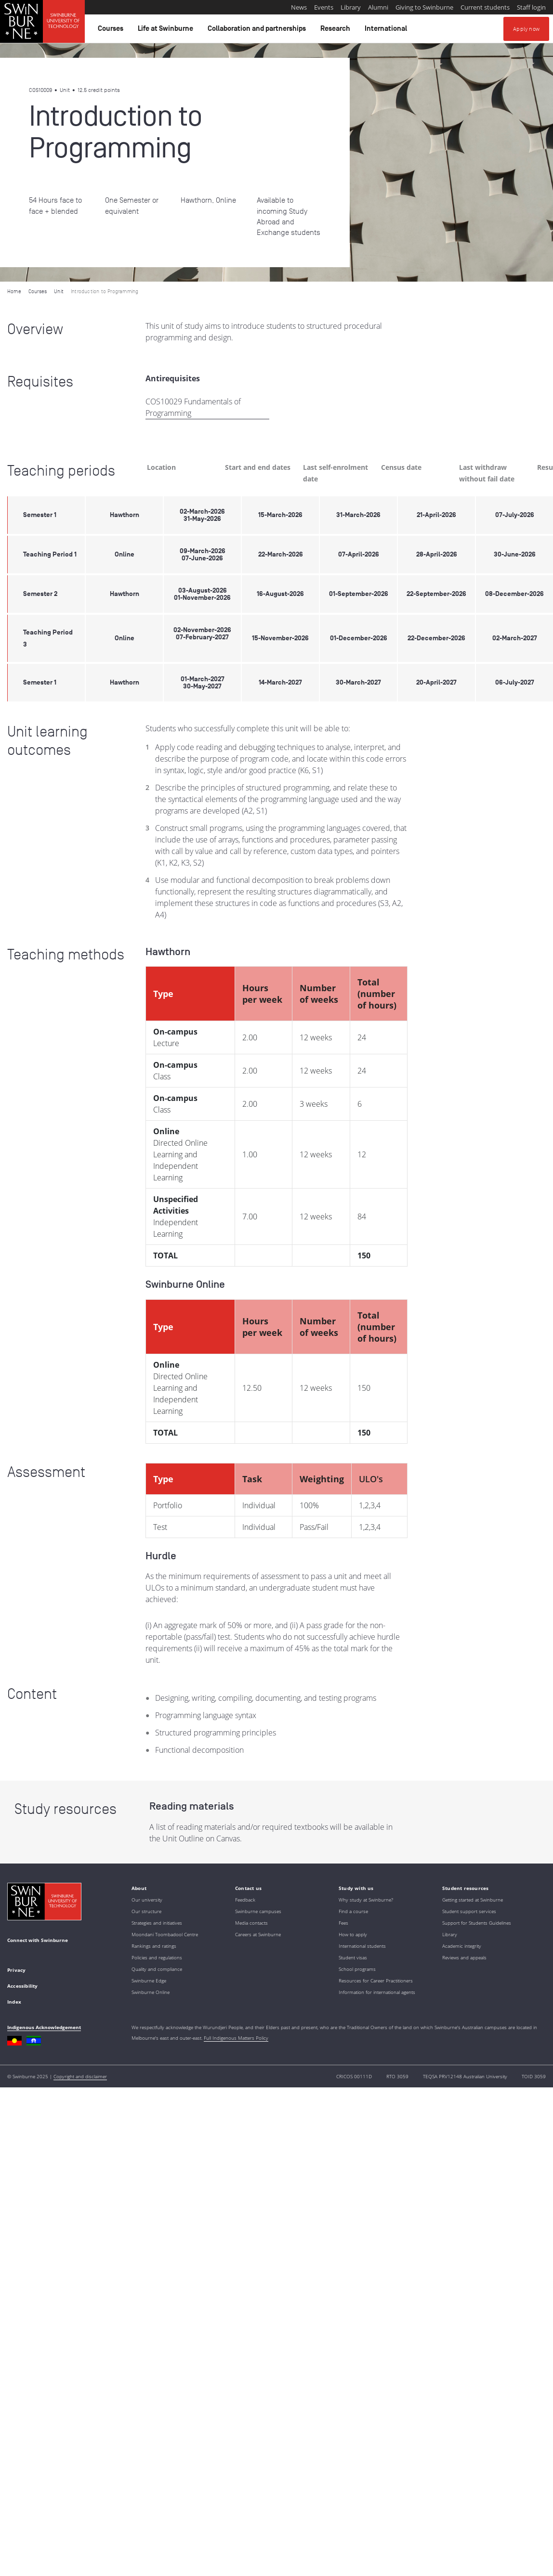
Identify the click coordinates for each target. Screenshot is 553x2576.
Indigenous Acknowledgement (44, 2027)
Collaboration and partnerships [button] (258, 31)
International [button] (387, 31)
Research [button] (336, 31)
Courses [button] (112, 31)
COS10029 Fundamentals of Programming (193, 407)
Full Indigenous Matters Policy (236, 2037)
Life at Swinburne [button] (167, 31)
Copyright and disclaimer (80, 2076)
